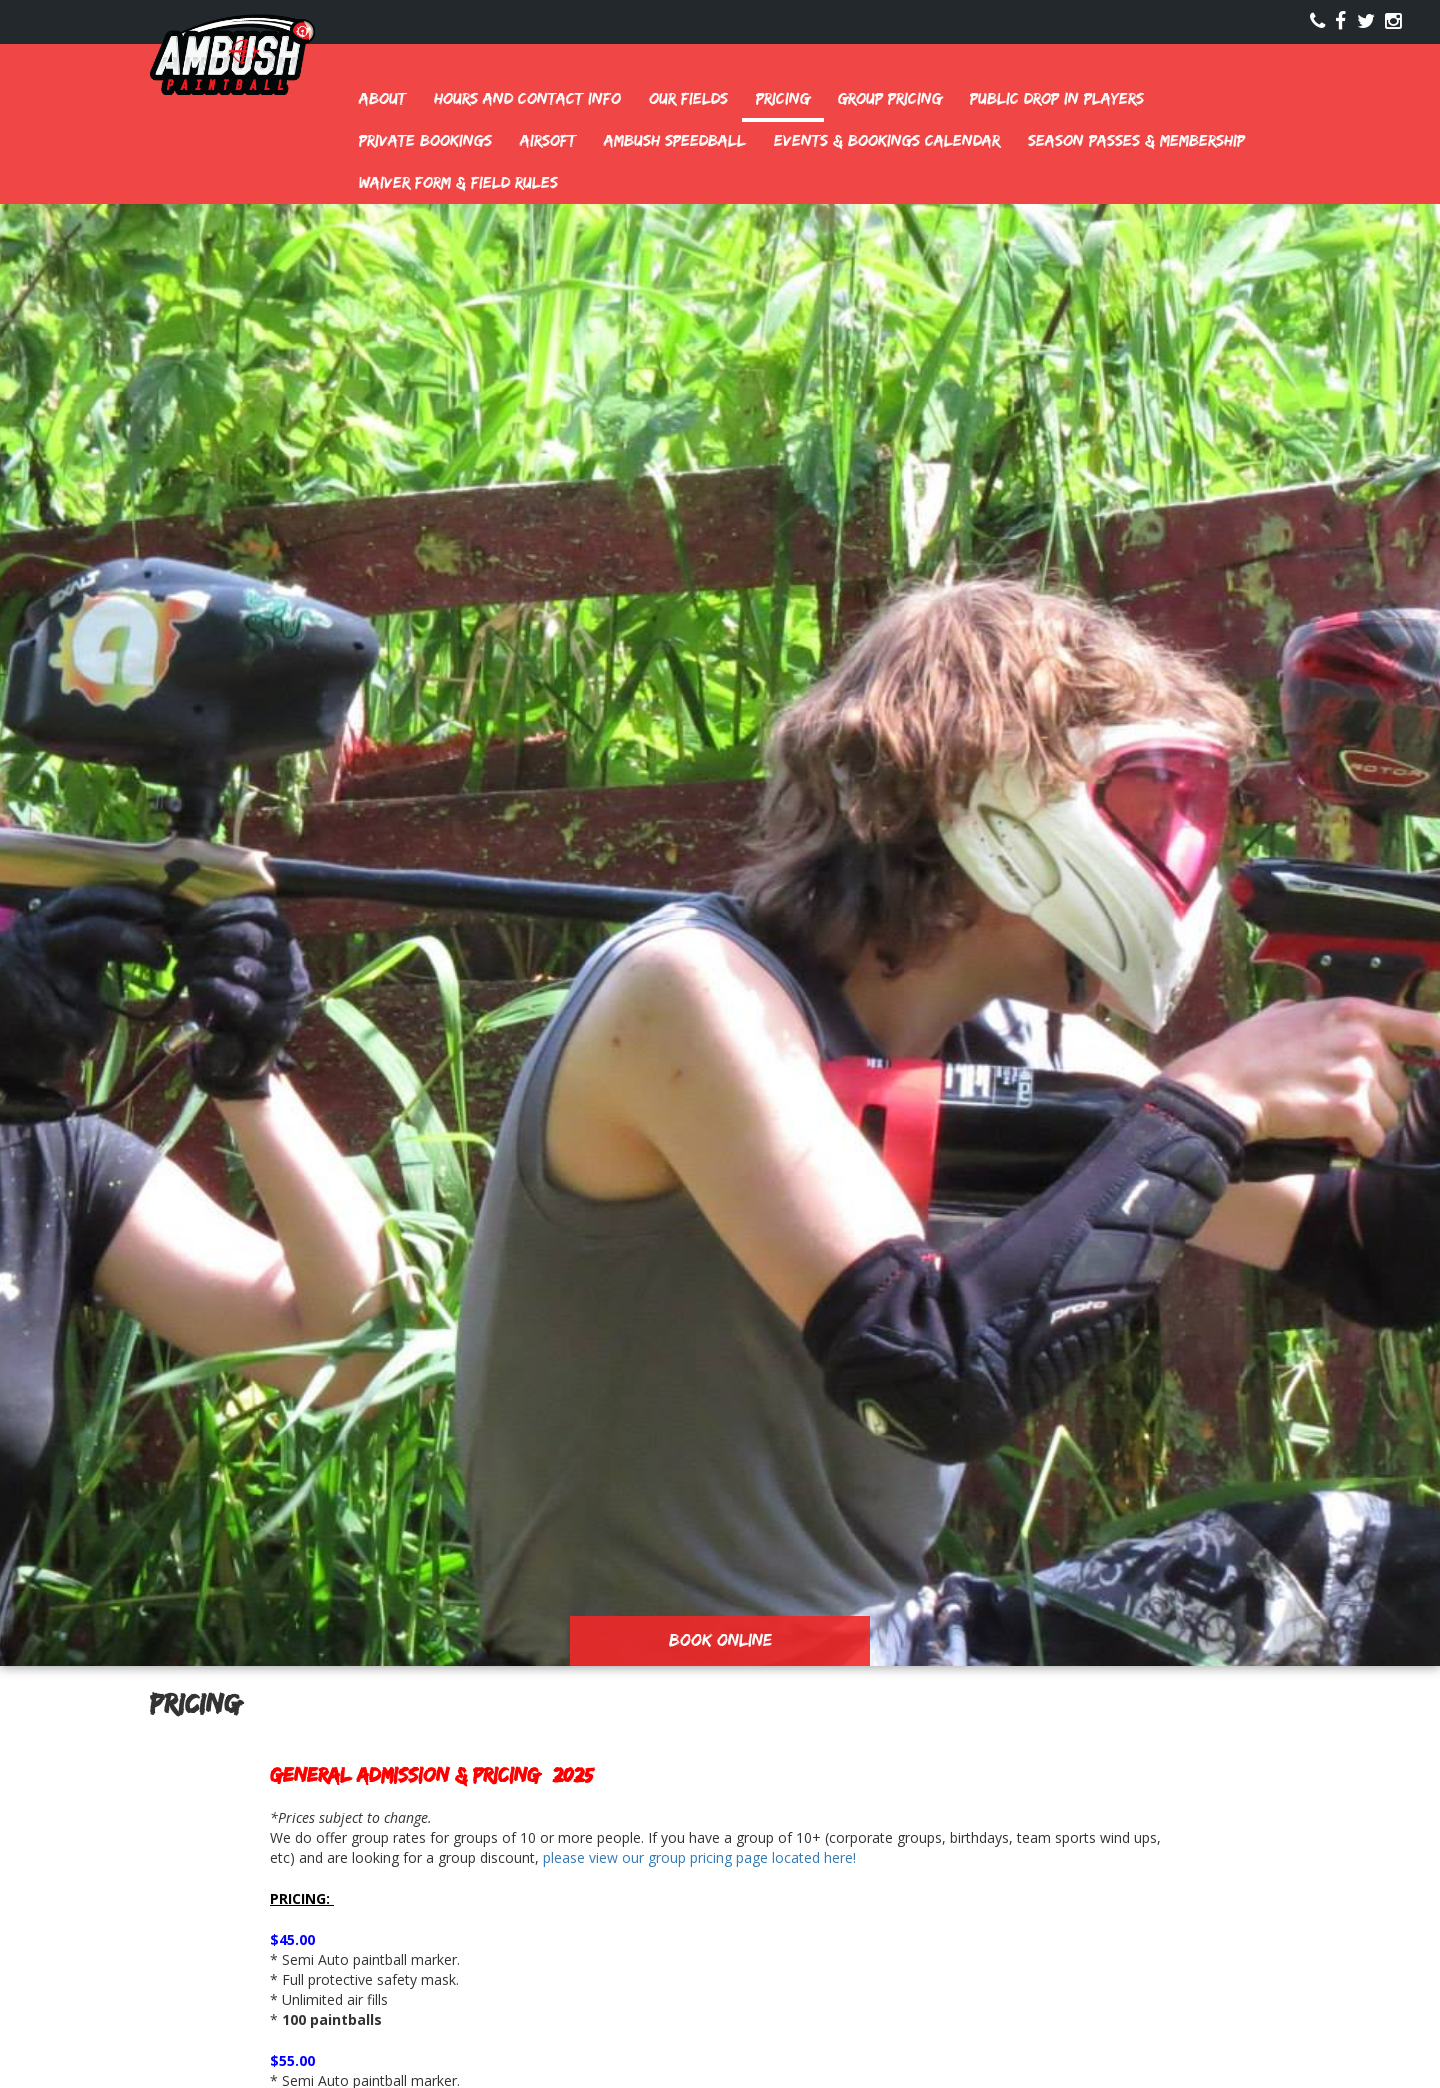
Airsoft (548, 140)
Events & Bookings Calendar (887, 140)
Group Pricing (890, 98)
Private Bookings (425, 140)
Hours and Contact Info (527, 98)
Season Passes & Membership (1136, 140)
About (382, 98)
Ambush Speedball (675, 140)
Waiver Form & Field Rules (458, 182)
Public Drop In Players (1057, 98)
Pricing (783, 98)
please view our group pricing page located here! (699, 1857)
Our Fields (688, 98)
